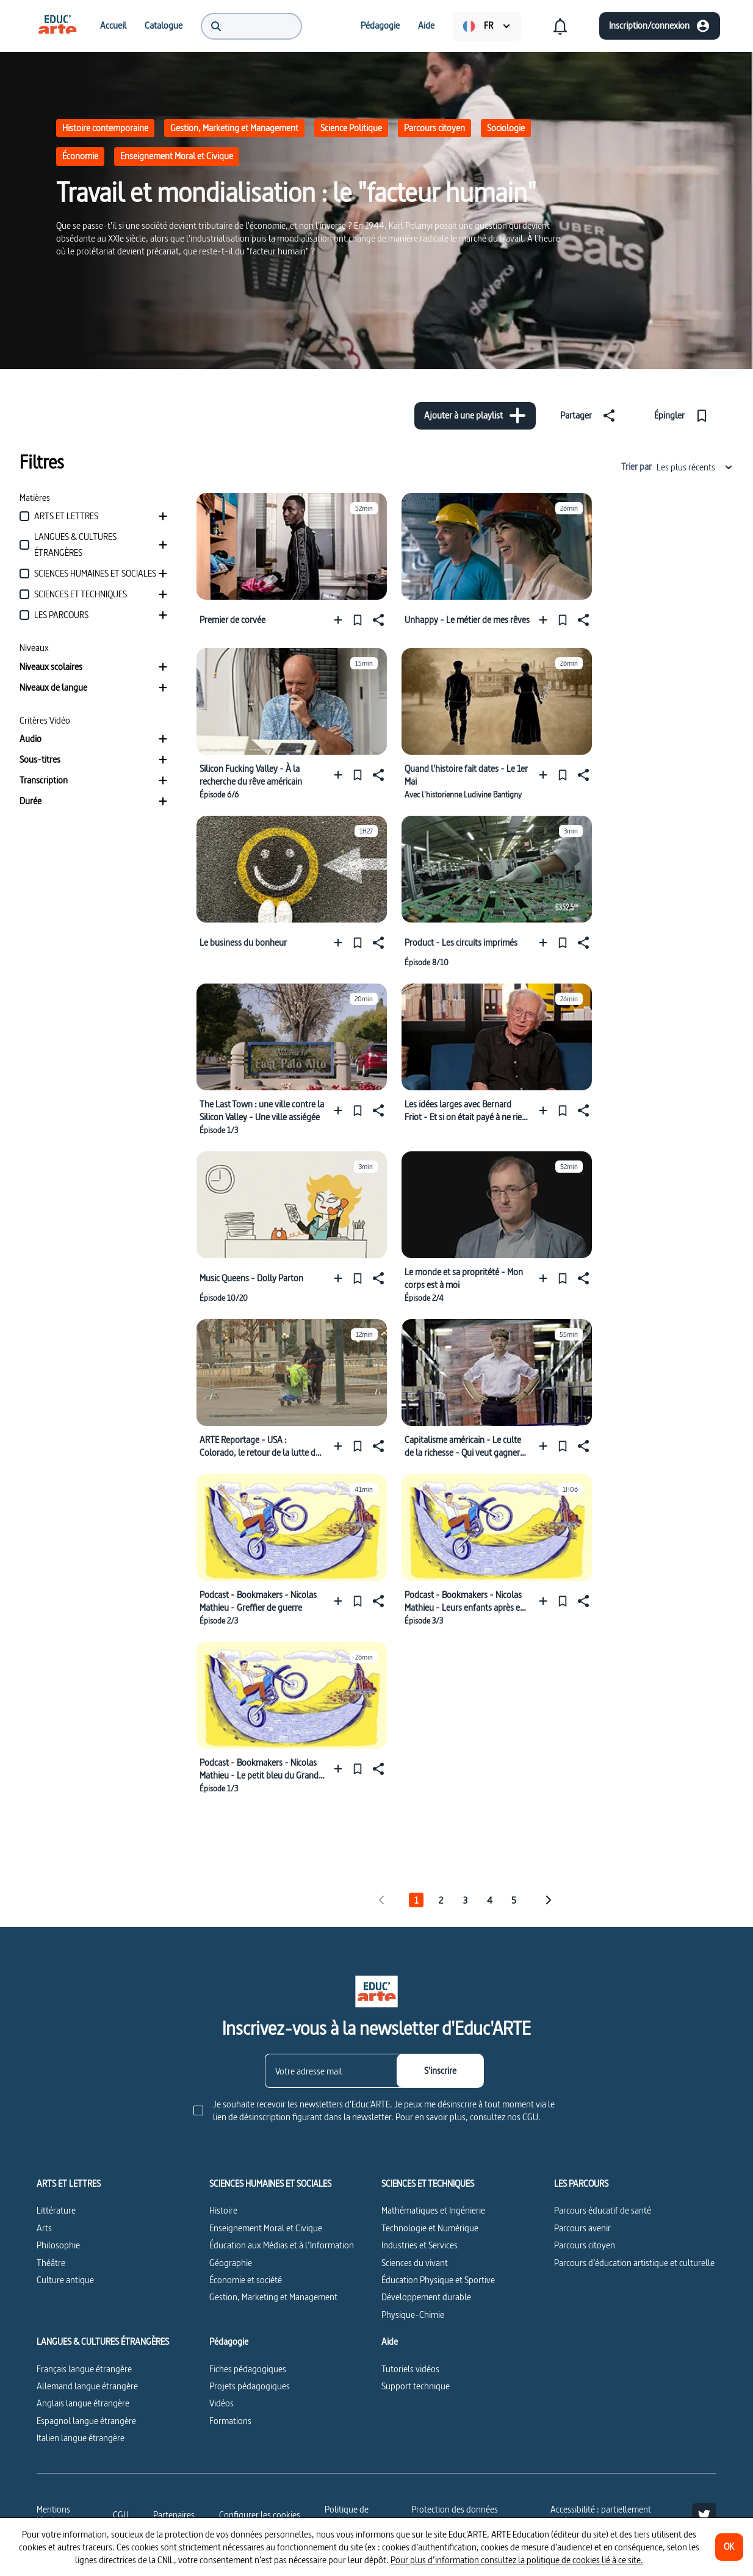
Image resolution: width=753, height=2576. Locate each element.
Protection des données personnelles (454, 2515)
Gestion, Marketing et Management (234, 127)
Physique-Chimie (412, 2314)
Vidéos (221, 2403)
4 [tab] (489, 1900)
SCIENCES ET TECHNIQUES (427, 2183)
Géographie (230, 2262)
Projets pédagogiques (249, 2386)
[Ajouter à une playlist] (475, 416)
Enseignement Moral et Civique (176, 155)
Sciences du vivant (414, 2262)
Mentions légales (53, 2515)
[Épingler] (683, 415)
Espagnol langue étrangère (86, 2420)
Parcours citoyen (434, 127)
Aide (389, 2341)
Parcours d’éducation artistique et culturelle (634, 2262)
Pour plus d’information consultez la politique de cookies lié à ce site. (517, 2559)
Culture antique (65, 2279)
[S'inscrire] (440, 2071)
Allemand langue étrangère (87, 2386)
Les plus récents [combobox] (695, 467)
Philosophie (58, 2245)
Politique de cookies (347, 2515)
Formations (230, 2420)
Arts (44, 2228)
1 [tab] (416, 1900)
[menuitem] (57, 26)
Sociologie (506, 127)
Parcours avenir (582, 2228)
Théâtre (51, 2262)
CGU (121, 2514)
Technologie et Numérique (429, 2228)
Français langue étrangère (84, 2368)
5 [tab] (513, 1900)
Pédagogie (228, 2341)
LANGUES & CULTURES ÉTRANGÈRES (103, 2341)
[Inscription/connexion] (659, 26)
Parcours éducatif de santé (602, 2210)
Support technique (415, 2386)
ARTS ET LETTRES (69, 2183)
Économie (80, 155)
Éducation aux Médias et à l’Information (281, 2245)
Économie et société (245, 2279)
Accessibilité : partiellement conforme (600, 2515)
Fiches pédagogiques (247, 2368)
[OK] (729, 2547)
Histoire (223, 2210)
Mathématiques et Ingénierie (433, 2210)
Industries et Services (419, 2245)
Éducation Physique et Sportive (438, 2279)
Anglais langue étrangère (83, 2403)
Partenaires (174, 2514)
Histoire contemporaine (105, 127)
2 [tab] (441, 1900)
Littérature (56, 2210)
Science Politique (351, 127)
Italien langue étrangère (80, 2437)
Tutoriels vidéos (410, 2368)
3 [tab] (465, 1900)
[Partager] (590, 415)
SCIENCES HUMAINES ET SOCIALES (270, 2183)
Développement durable (426, 2296)
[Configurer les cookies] (259, 2514)
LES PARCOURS (581, 2183)
